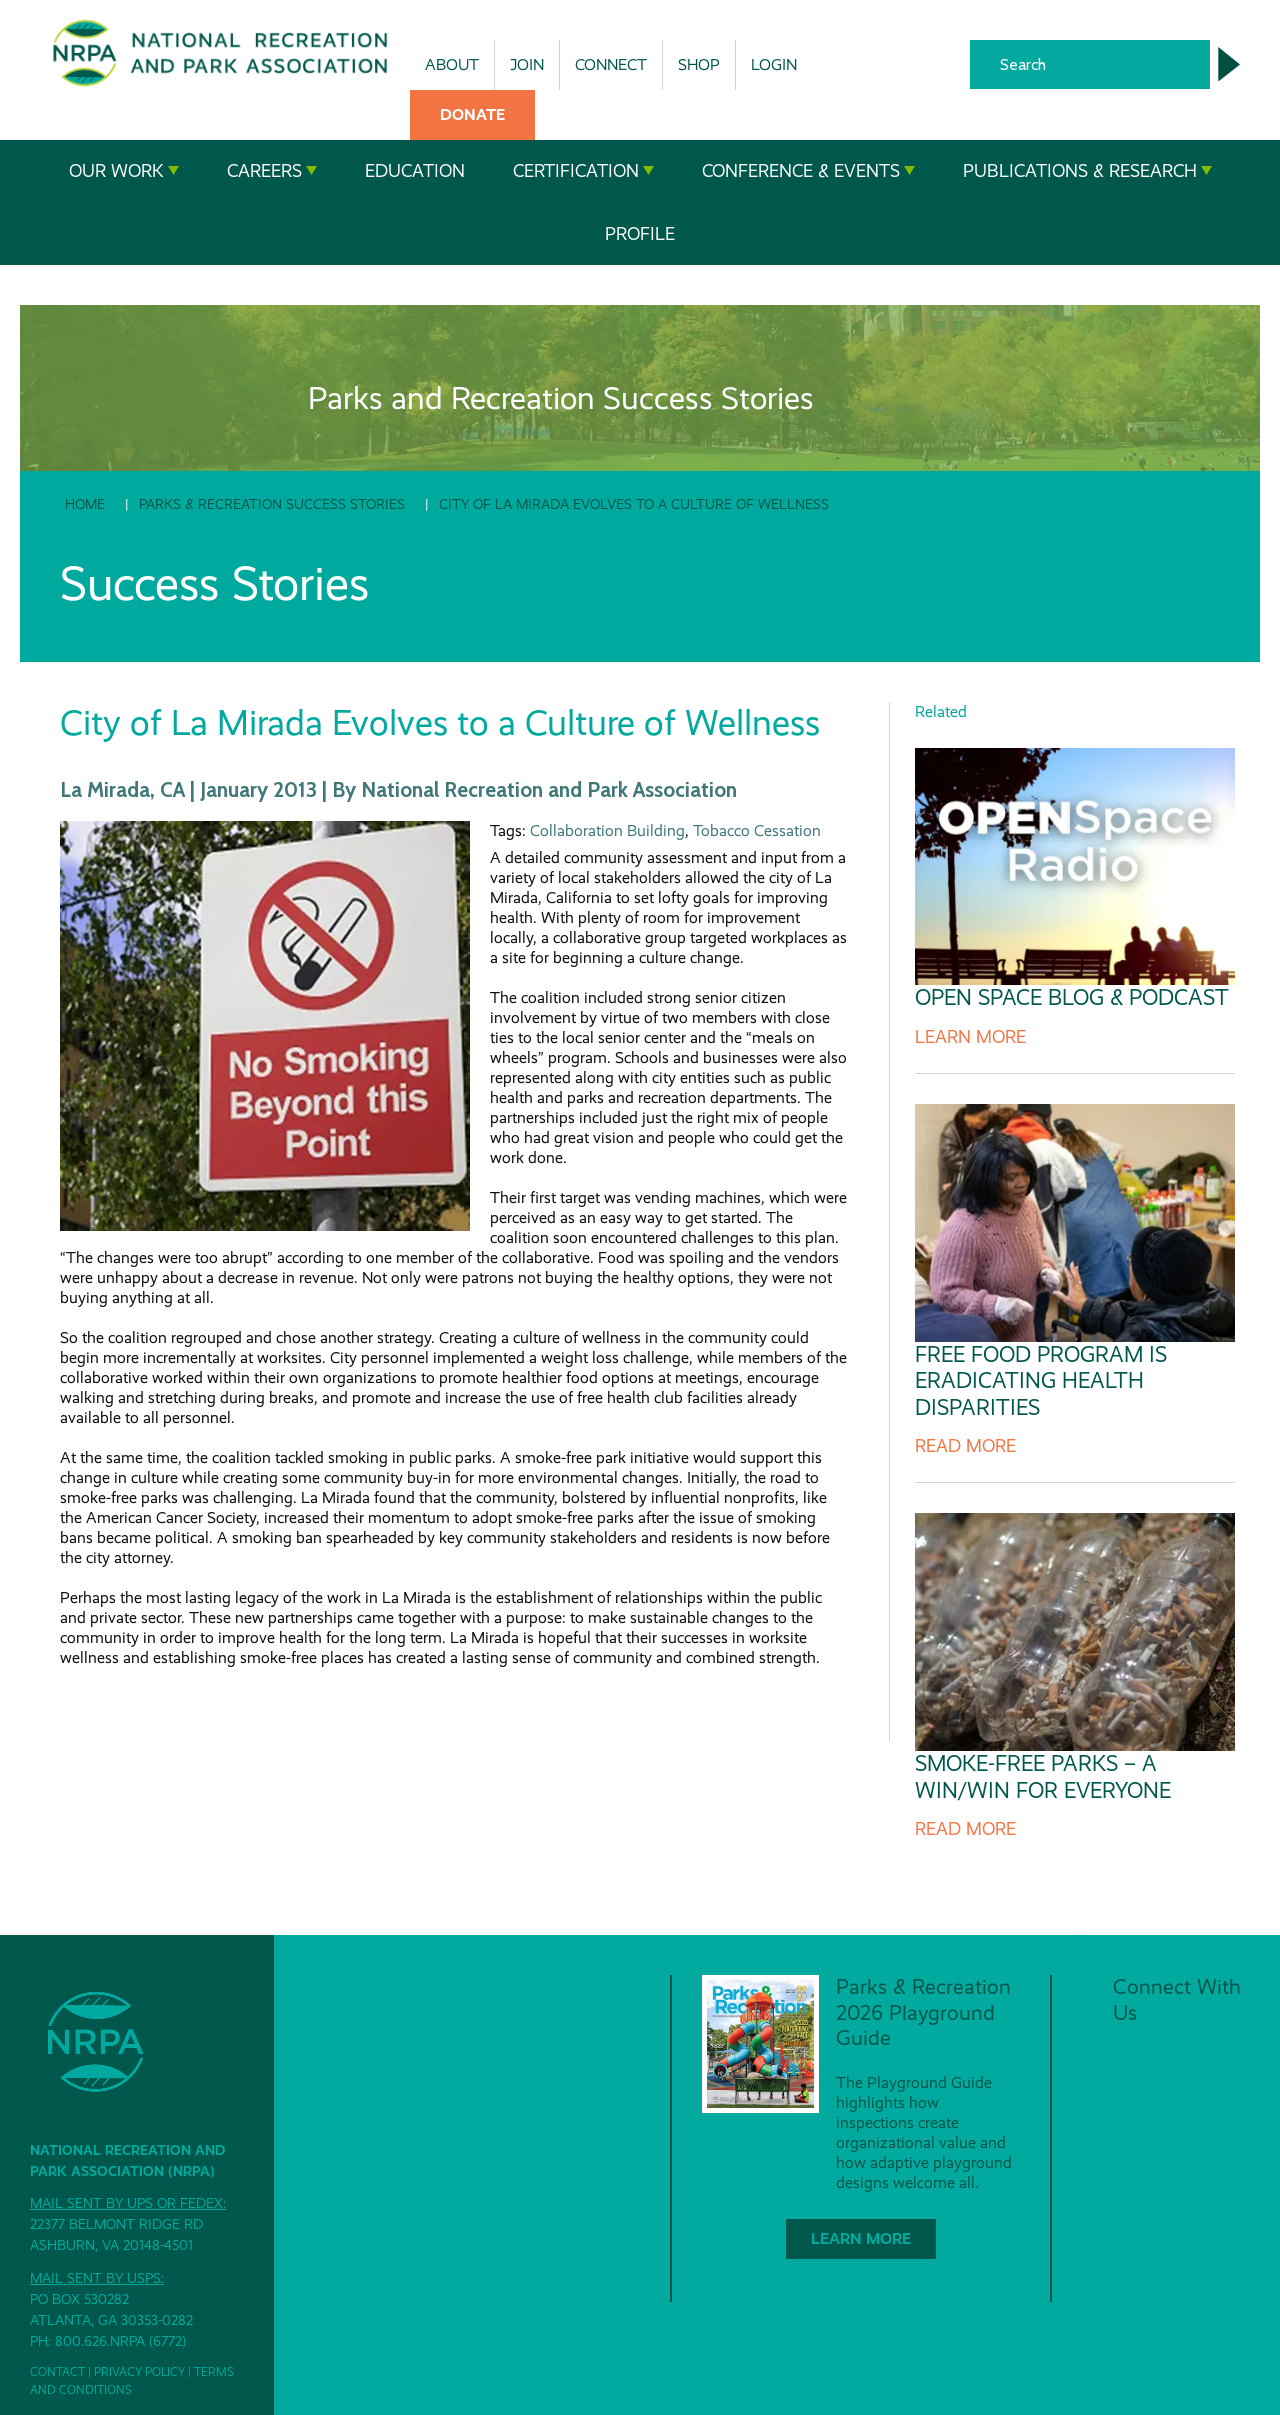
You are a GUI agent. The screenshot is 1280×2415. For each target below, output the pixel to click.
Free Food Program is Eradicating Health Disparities (1041, 1381)
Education (415, 171)
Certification (583, 171)
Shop (699, 64)
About (452, 64)
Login (774, 64)
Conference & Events (808, 171)
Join (527, 64)
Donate (472, 114)
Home (85, 504)
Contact (57, 2372)
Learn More (970, 1037)
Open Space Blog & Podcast (1072, 997)
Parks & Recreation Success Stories (272, 504)
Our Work (124, 171)
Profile (640, 234)
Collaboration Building (607, 830)
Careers (272, 171)
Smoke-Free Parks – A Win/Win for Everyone (1043, 1776)
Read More (965, 1446)
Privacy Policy (139, 2372)
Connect (611, 64)
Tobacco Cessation (757, 830)
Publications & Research (1087, 171)
